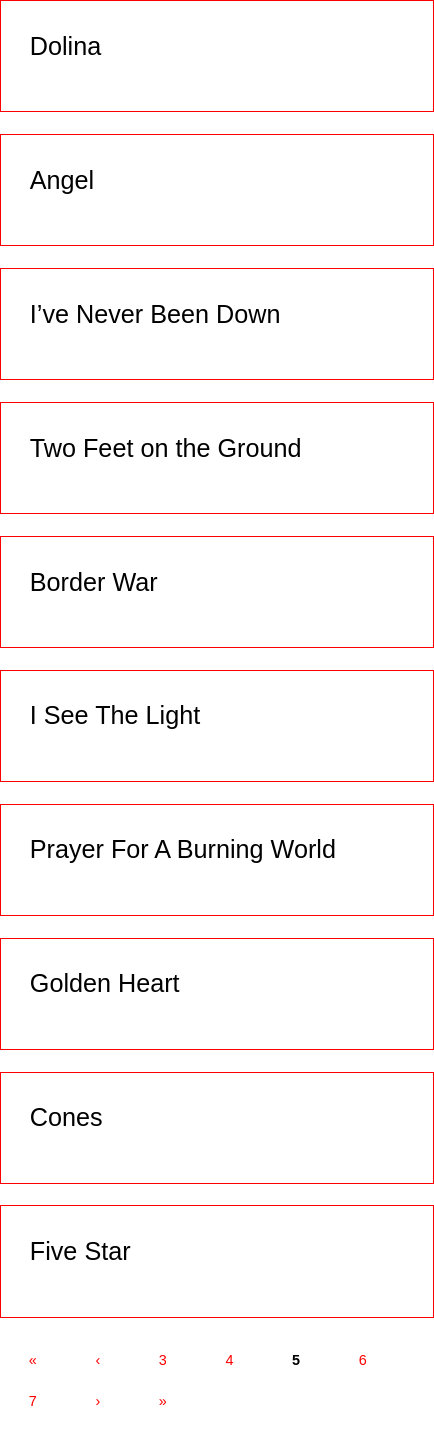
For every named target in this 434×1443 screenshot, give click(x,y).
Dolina (65, 46)
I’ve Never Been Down (155, 314)
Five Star (80, 1251)
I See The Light (115, 715)
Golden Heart (105, 983)
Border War (94, 582)
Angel (62, 180)
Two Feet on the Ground (166, 448)
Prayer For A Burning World (183, 849)
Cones (66, 1117)
